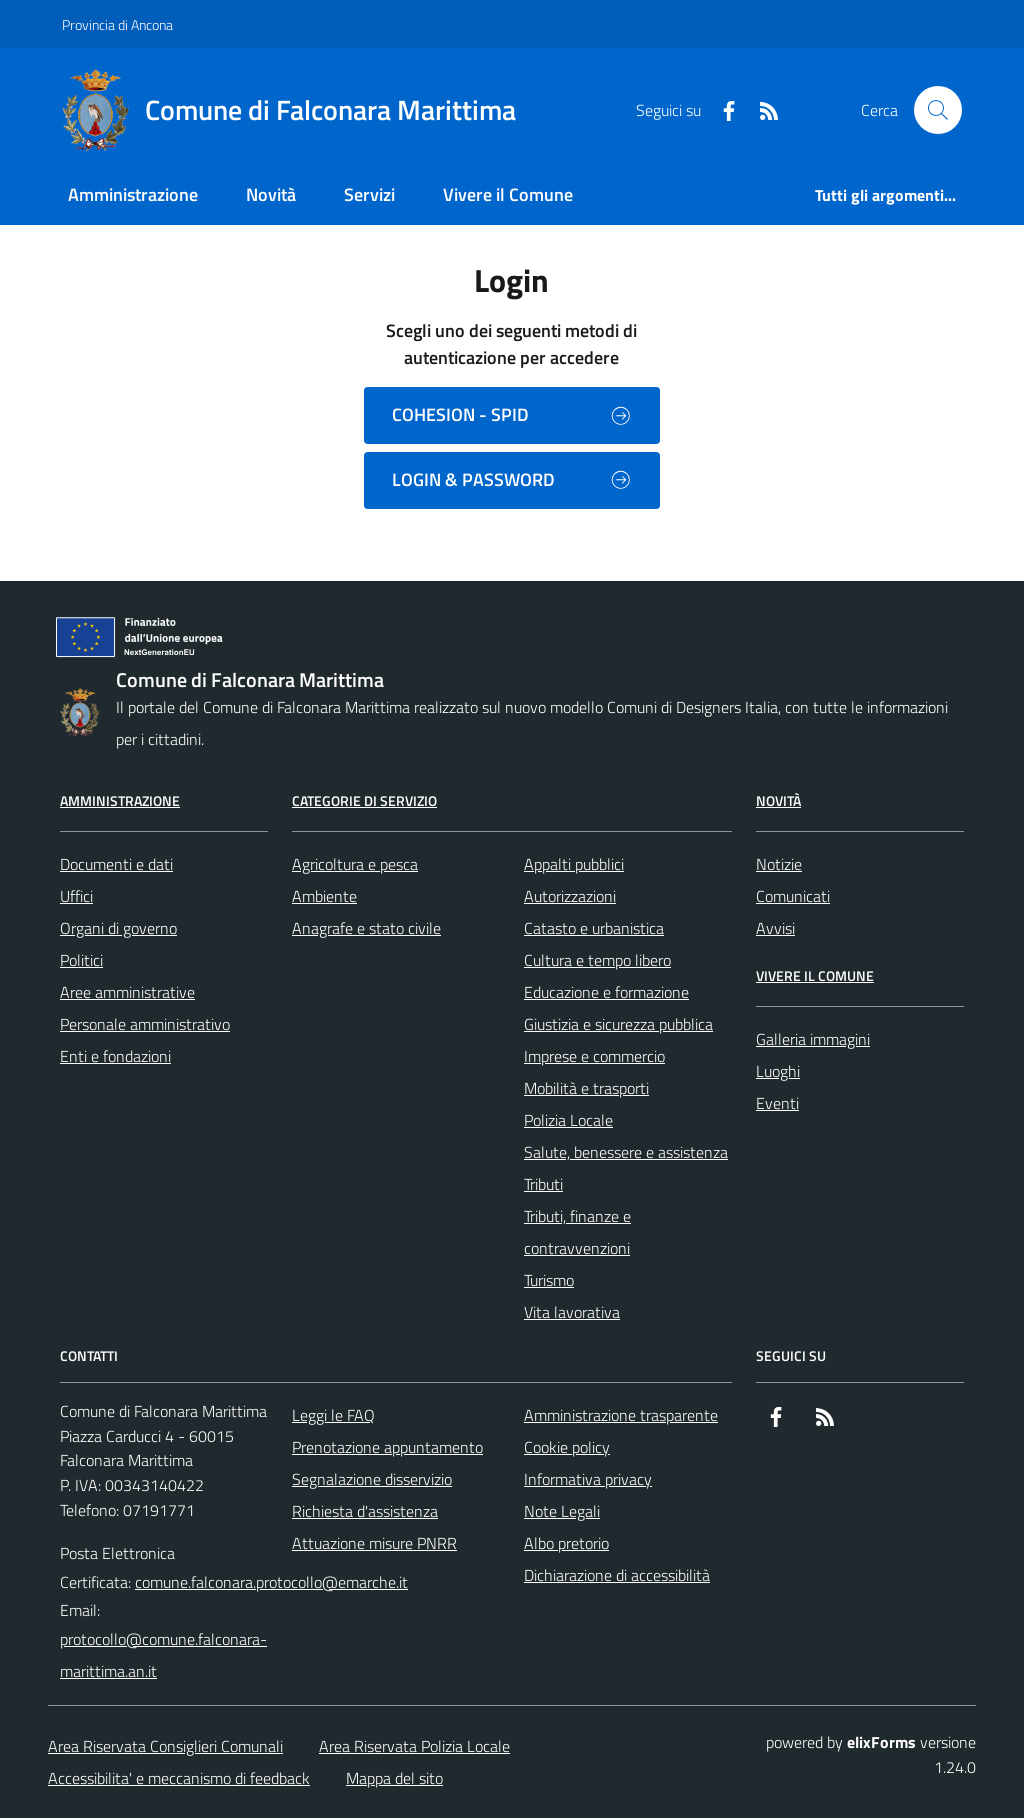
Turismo (549, 1280)
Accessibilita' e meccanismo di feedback (179, 1778)
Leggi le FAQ (333, 1415)
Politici (81, 960)
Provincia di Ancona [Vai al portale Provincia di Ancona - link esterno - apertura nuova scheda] (117, 24)
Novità (778, 800)
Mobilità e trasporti (586, 1088)
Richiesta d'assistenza (365, 1511)
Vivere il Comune (815, 975)
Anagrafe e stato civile (366, 928)
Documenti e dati (116, 864)
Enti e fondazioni (115, 1056)
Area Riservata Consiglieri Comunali (165, 1746)
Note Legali (562, 1511)
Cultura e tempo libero (597, 960)
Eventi (777, 1103)
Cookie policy (567, 1447)
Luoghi (778, 1071)
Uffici (76, 896)
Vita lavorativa (572, 1312)
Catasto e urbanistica (594, 928)
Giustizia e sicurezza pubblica (618, 1024)
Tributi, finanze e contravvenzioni (577, 1232)
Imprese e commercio (594, 1056)
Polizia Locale (568, 1120)
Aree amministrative (127, 992)
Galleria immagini (813, 1039)
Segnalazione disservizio (372, 1479)
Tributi (543, 1184)
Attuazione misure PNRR (374, 1543)
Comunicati (793, 896)
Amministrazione (120, 800)
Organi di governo (118, 928)
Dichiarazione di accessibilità (617, 1575)
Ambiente (324, 896)
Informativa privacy (588, 1479)
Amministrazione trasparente (621, 1415)
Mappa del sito (394, 1778)
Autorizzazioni (570, 896)
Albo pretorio (566, 1543)
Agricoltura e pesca (355, 864)
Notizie (779, 864)
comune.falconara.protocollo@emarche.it (271, 1582)
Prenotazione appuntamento (387, 1447)
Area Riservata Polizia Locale (414, 1746)
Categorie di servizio (364, 800)
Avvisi (775, 928)
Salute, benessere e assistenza (626, 1152)
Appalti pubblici (574, 864)
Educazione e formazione (606, 992)
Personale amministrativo (145, 1024)
